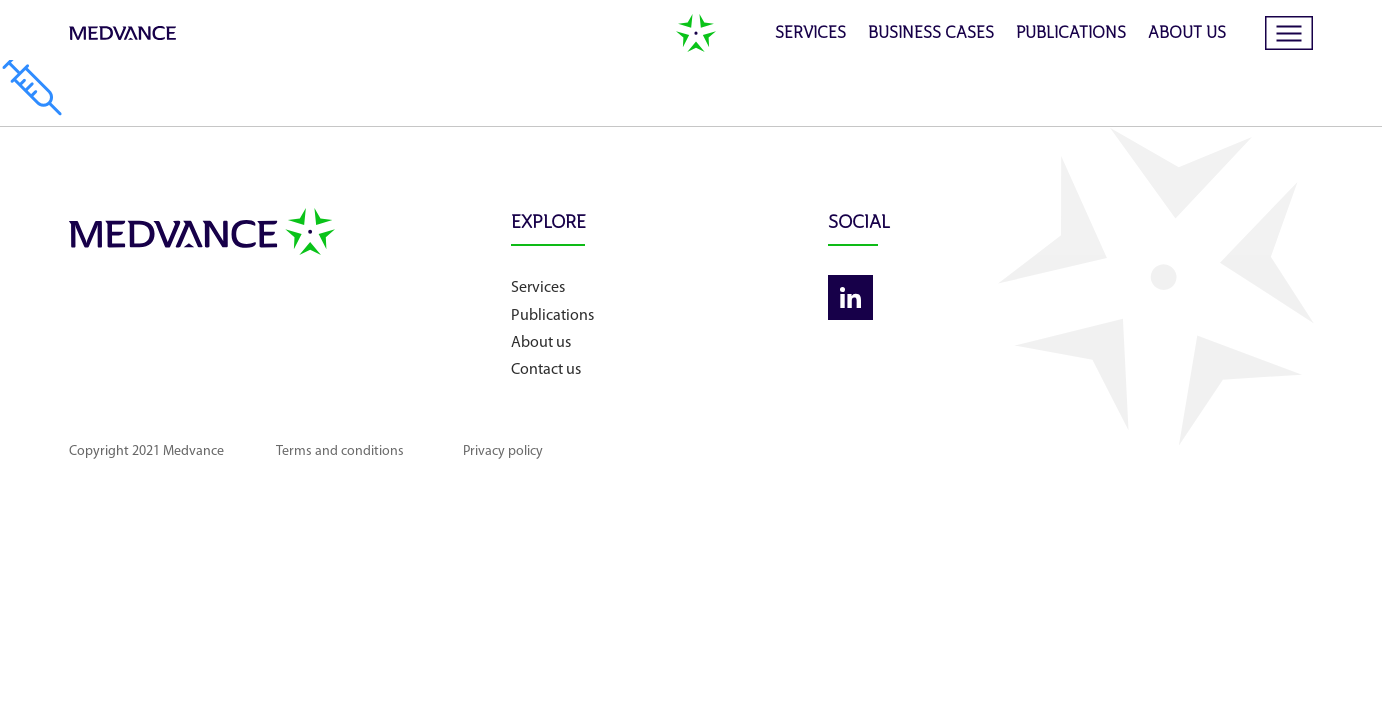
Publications (1071, 34)
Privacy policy (582, 451)
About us (1187, 34)
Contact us (670, 370)
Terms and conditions (382, 451)
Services (810, 34)
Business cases (931, 34)
